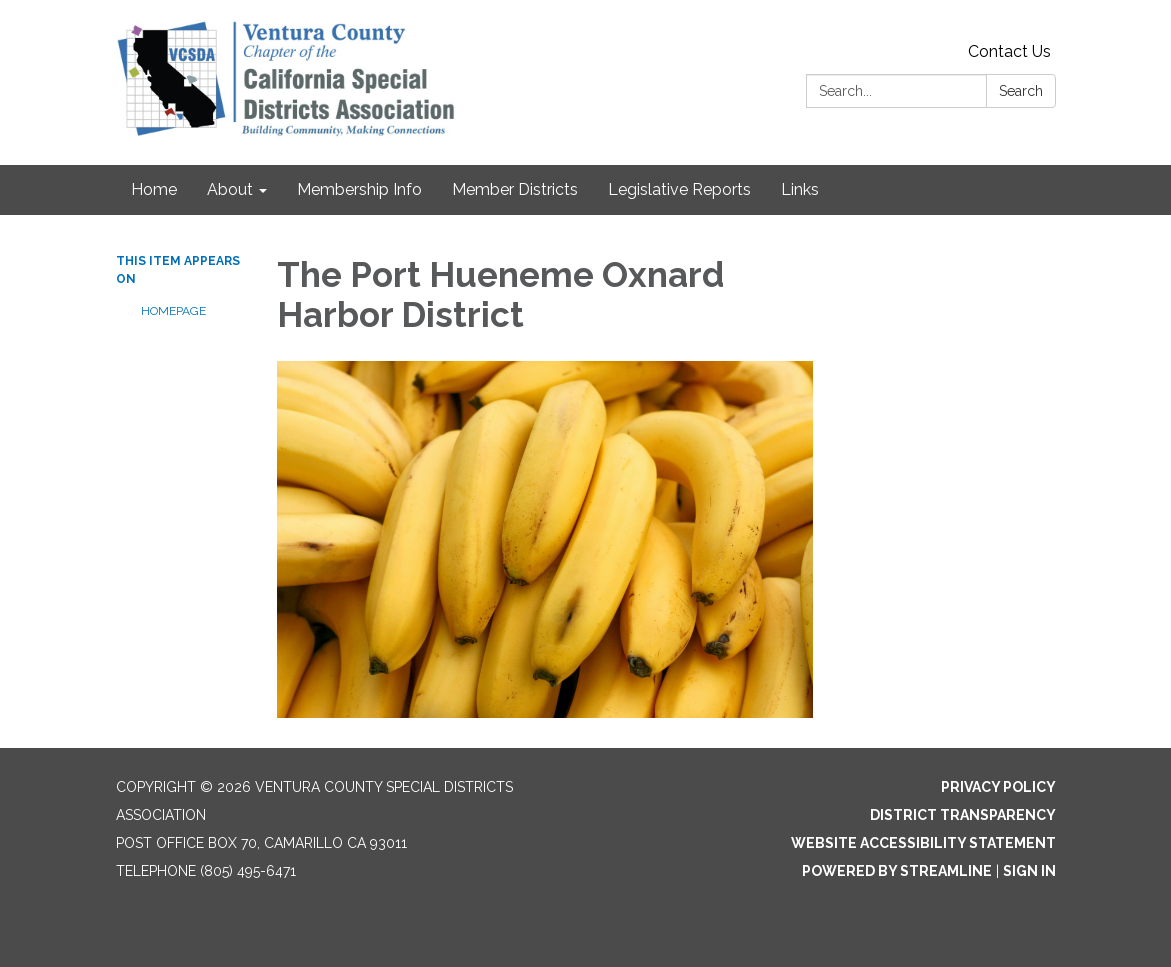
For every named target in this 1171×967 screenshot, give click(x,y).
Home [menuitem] (154, 189)
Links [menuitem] (800, 189)
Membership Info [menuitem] (359, 189)
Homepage (173, 311)
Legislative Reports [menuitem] (679, 189)
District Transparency (963, 815)
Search (1021, 91)
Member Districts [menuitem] (515, 189)
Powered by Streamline (897, 871)
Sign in (1029, 871)
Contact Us (1009, 51)
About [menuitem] (230, 189)
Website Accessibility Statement (923, 843)
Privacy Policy (998, 787)
